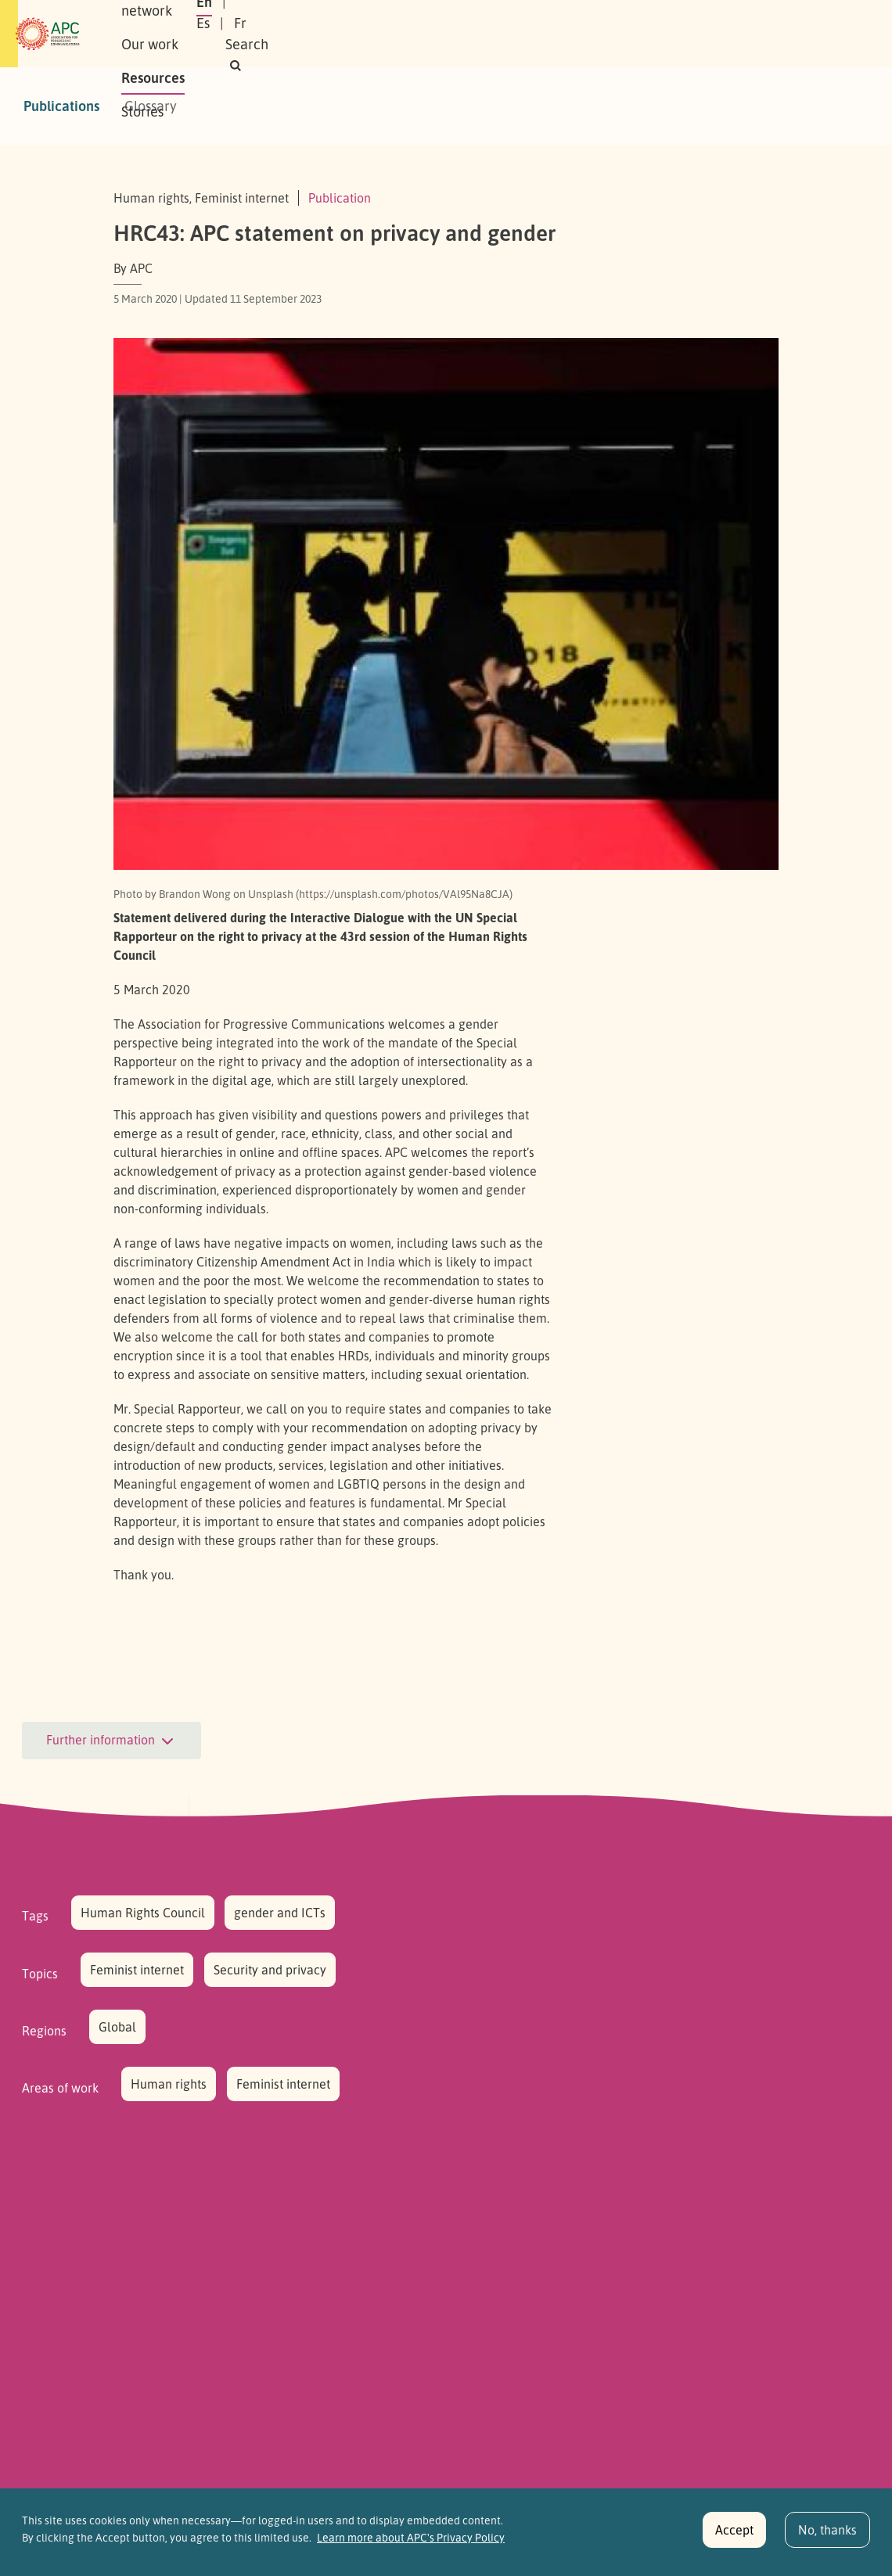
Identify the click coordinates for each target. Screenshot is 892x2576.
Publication (339, 198)
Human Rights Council (143, 1912)
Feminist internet (137, 1970)
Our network (290, 33)
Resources (465, 33)
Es (635, 33)
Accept (734, 2536)
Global (117, 2027)
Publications (61, 105)
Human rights (169, 2084)
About (210, 33)
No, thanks (827, 2536)
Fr (673, 33)
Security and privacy (270, 1970)
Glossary (150, 105)
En (597, 33)
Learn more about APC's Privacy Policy (411, 2544)
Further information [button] (111, 1741)
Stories (541, 33)
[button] (769, 34)
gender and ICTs (280, 1912)
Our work (381, 33)
